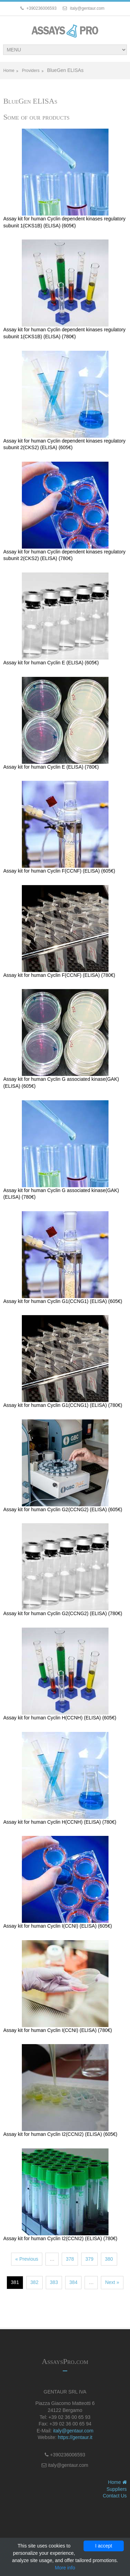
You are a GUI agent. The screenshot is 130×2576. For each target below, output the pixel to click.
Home (8, 70)
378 (70, 2259)
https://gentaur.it (75, 2437)
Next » (112, 2282)
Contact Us (115, 2495)
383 (54, 2282)
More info (65, 2567)
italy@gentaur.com (73, 2430)
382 (34, 2282)
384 (73, 2282)
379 (89, 2259)
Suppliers (116, 2489)
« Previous (26, 2259)
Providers (31, 70)
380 (109, 2259)
